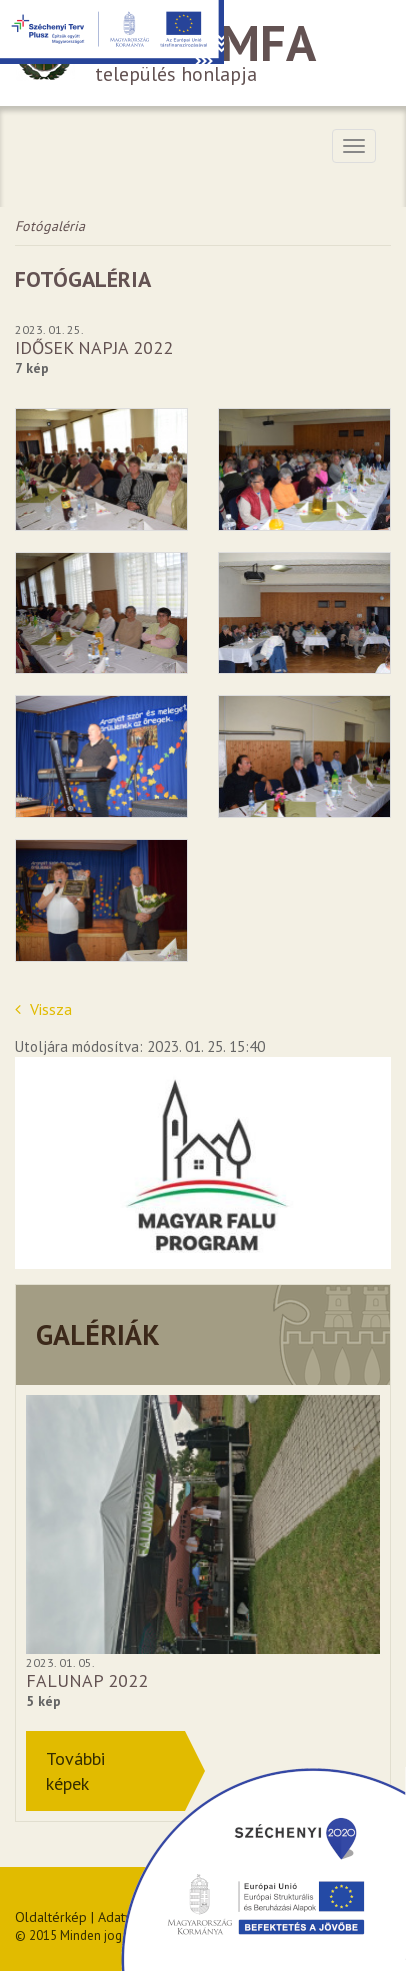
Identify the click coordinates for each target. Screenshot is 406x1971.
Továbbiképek (75, 1771)
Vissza (43, 1009)
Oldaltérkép (51, 1917)
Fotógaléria (50, 226)
